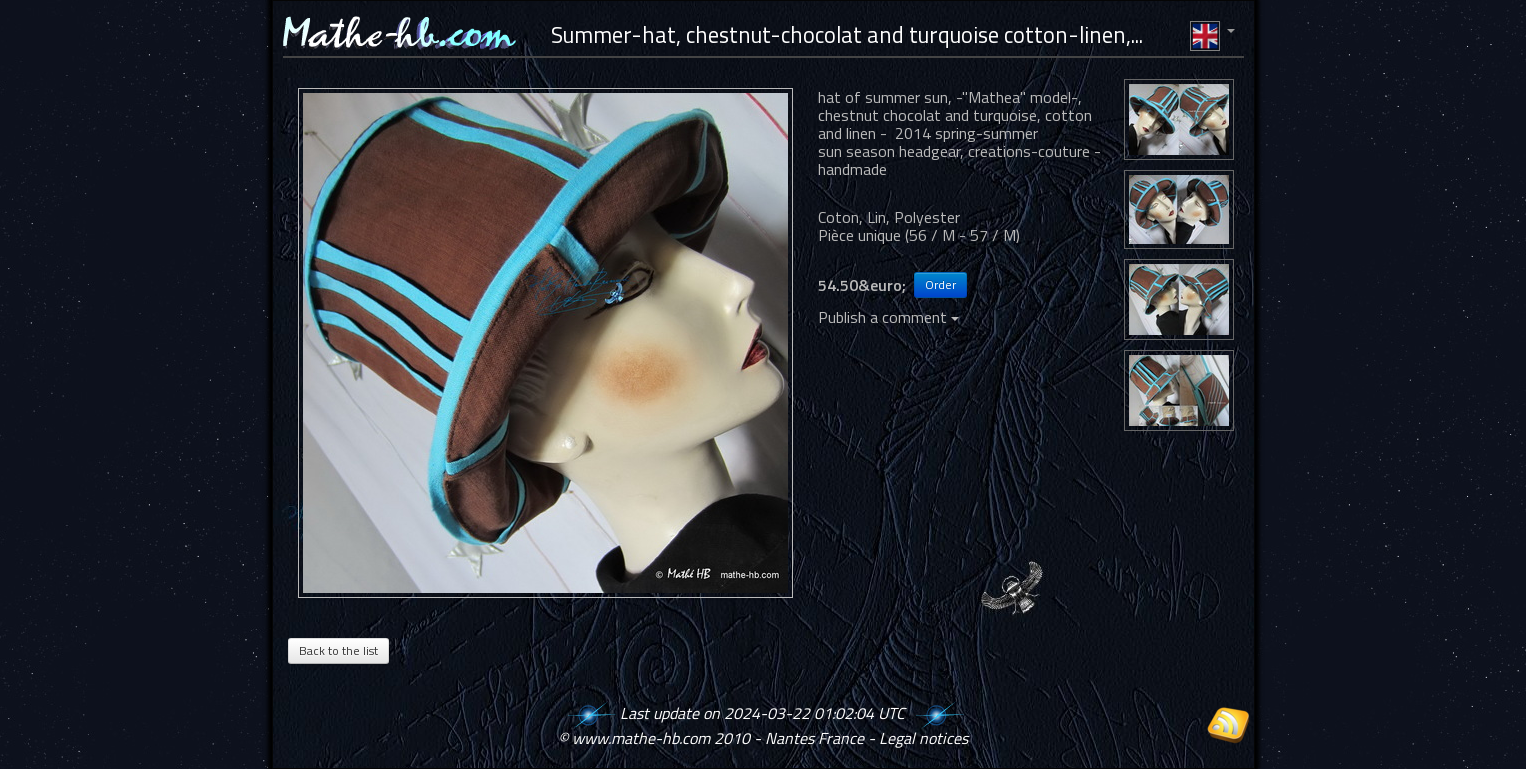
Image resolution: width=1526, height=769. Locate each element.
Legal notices (923, 738)
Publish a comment (888, 317)
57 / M (993, 235)
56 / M (932, 235)
